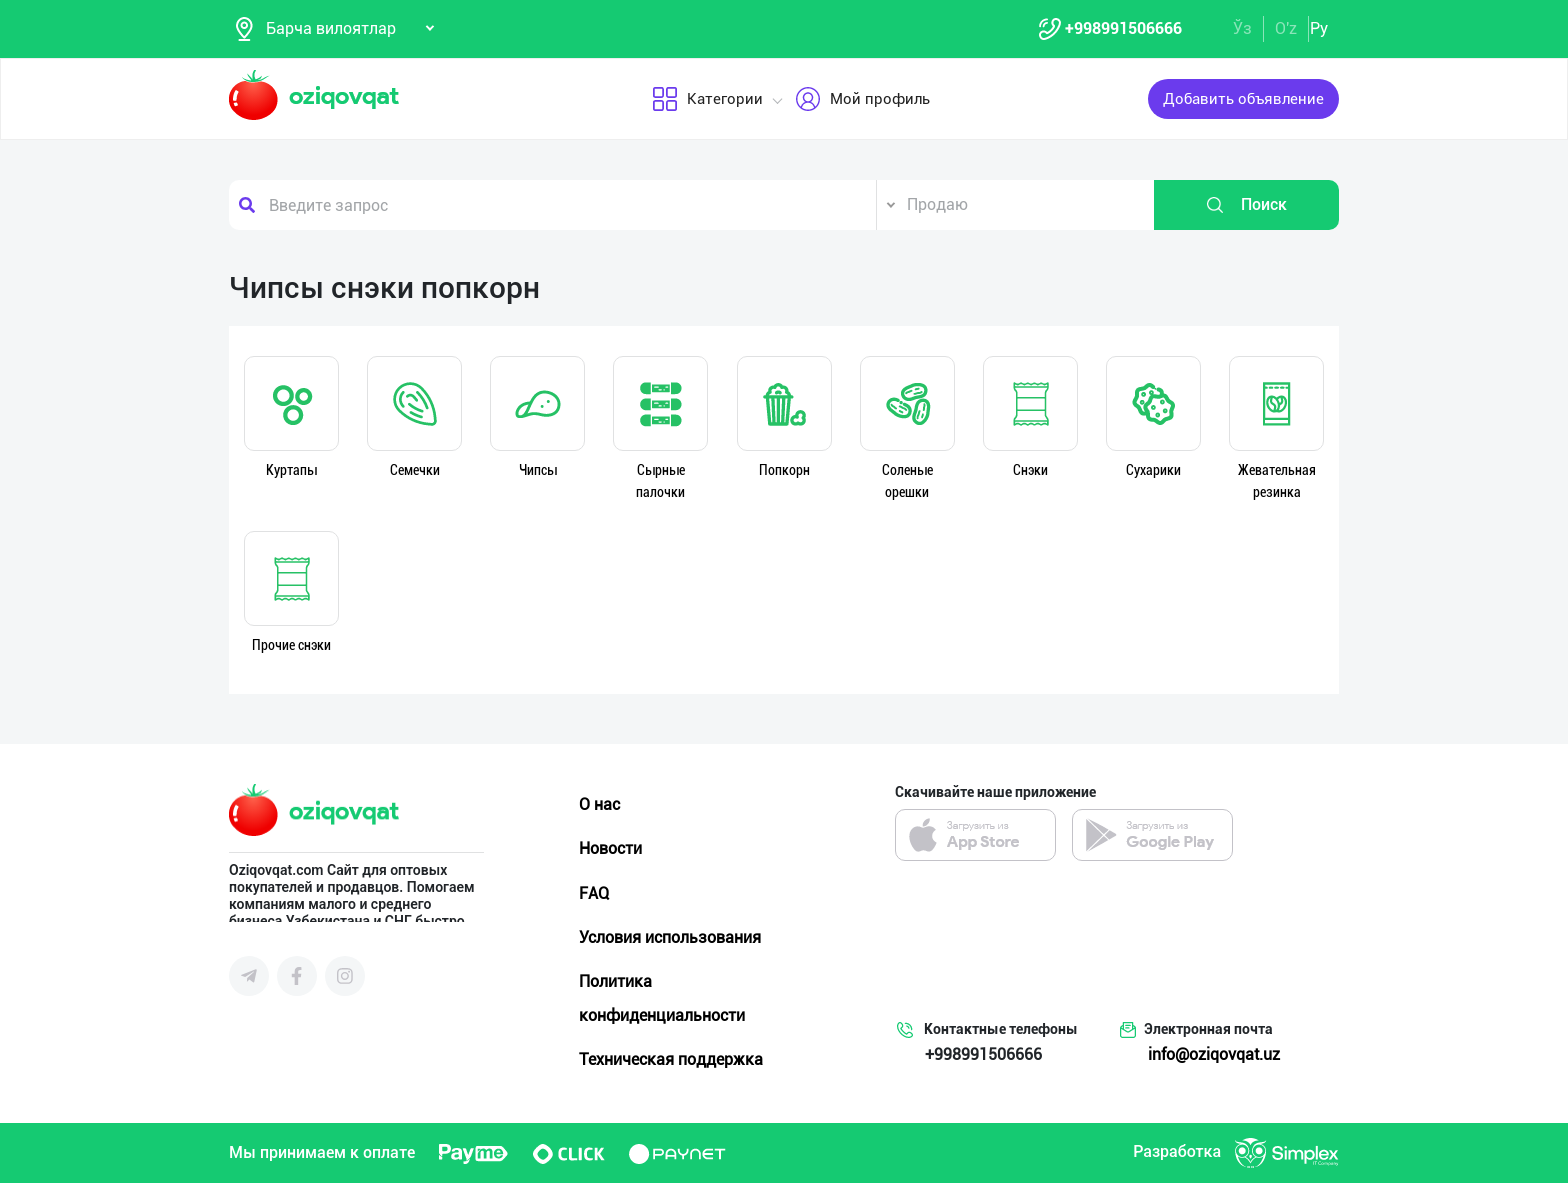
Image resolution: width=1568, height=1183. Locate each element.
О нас (599, 804)
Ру (1319, 28)
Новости (610, 848)
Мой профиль (861, 99)
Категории (706, 99)
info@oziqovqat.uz (1214, 1054)
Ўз (1242, 28)
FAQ (594, 893)
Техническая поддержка (671, 1059)
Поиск (1246, 205)
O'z (1286, 28)
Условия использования (670, 937)
